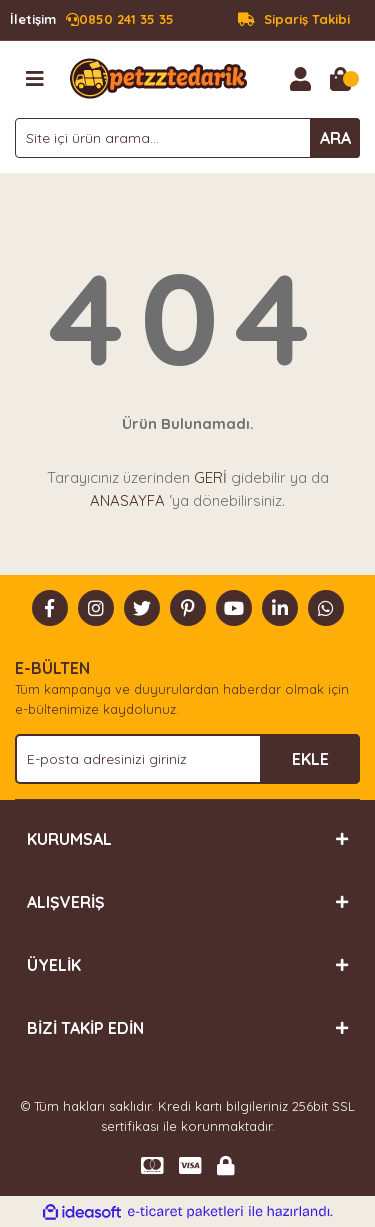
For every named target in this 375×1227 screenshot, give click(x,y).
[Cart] (340, 79)
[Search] (187, 138)
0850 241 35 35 (92, 20)
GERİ (210, 477)
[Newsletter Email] (187, 759)
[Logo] (158, 77)
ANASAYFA (127, 500)
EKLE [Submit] (310, 759)
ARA (335, 138)
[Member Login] (300, 79)
